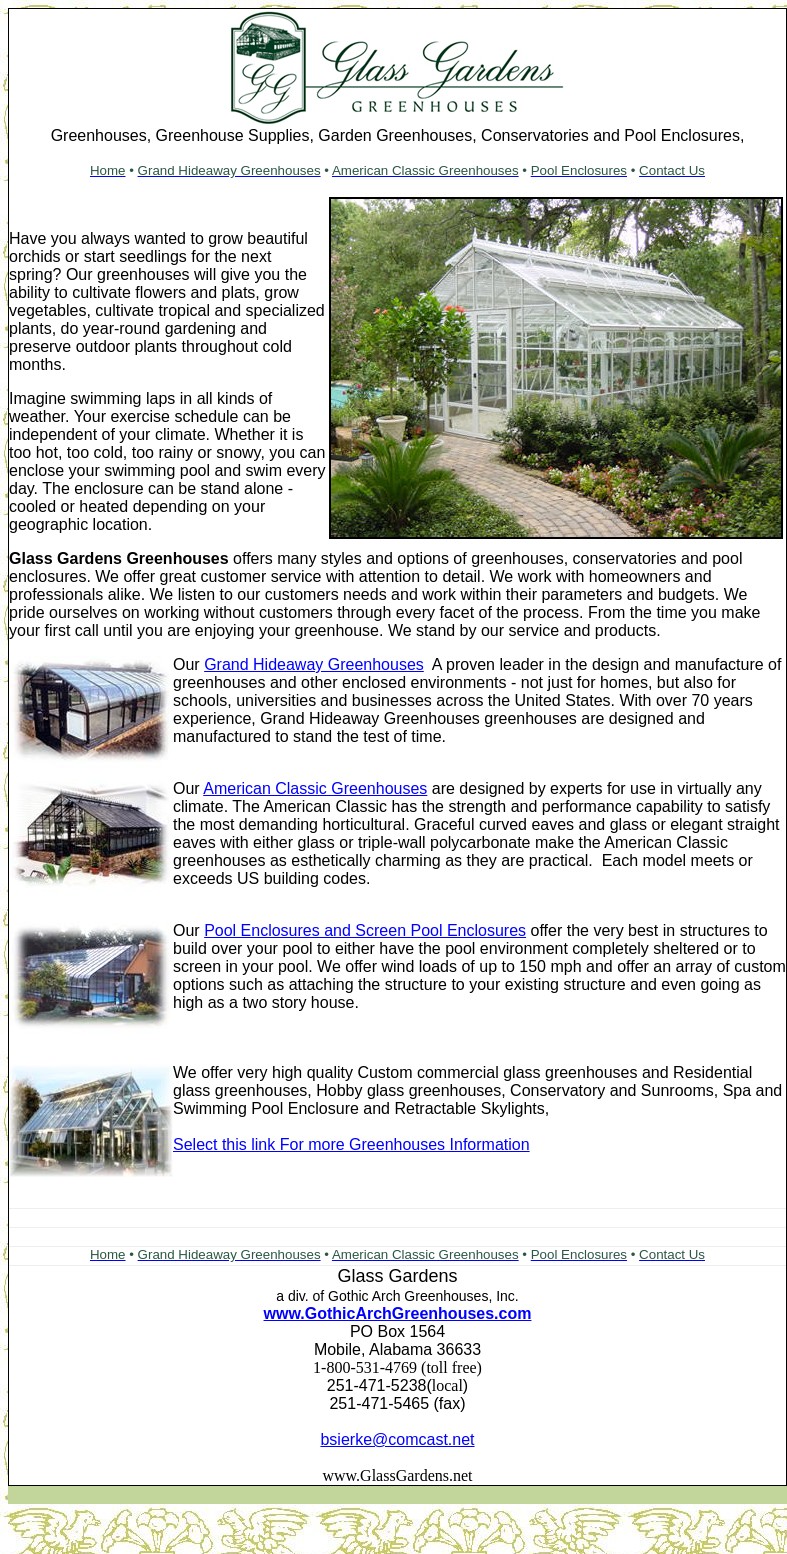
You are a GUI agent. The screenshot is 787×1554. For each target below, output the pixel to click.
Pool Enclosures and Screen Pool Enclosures (365, 930)
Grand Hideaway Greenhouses (314, 664)
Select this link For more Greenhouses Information (351, 1144)
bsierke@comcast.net (397, 1439)
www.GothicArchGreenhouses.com (398, 1313)
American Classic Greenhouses (315, 788)
